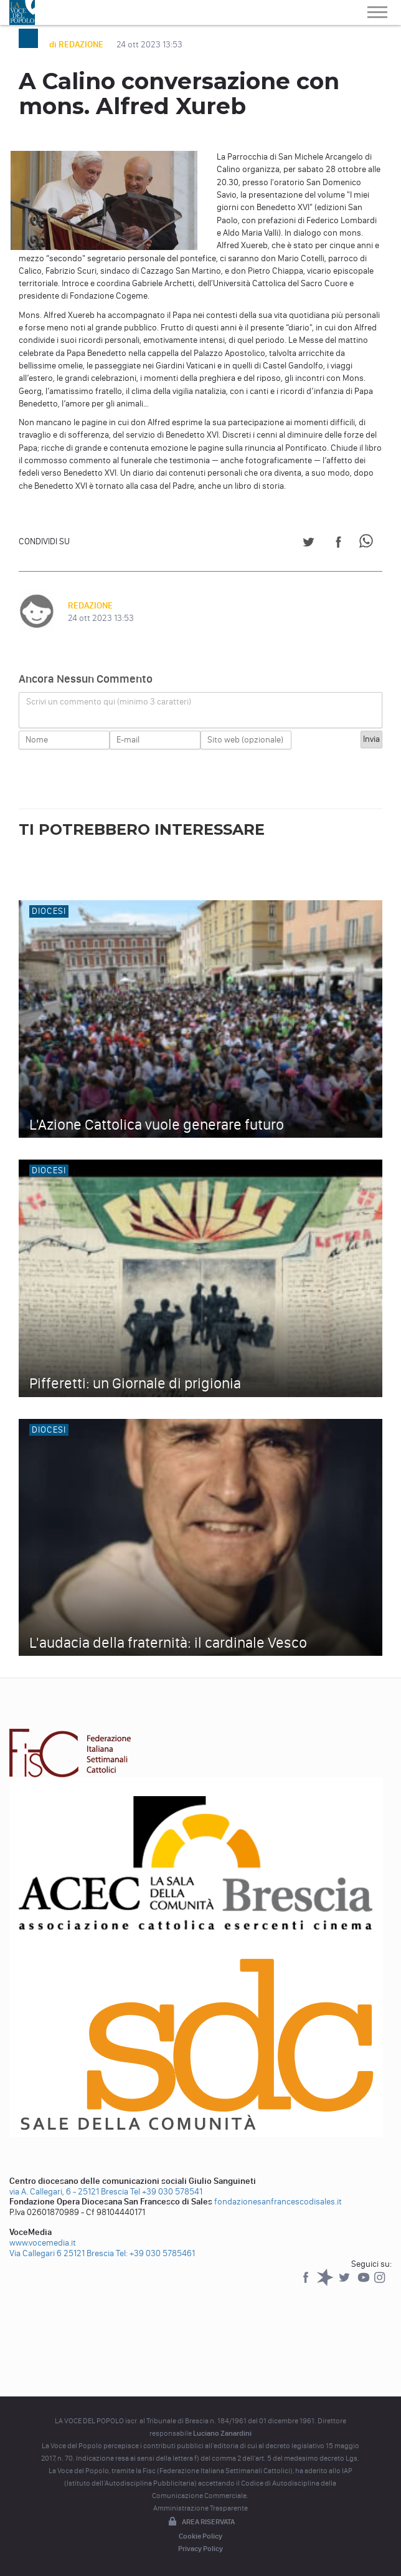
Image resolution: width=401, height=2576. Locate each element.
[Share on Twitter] (309, 544)
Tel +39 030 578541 (166, 2191)
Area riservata (200, 2522)
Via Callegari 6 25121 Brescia (61, 2253)
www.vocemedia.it (42, 2242)
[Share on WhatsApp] (368, 544)
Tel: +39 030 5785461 (155, 2253)
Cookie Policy (200, 2536)
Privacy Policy (200, 2548)
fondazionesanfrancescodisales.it (278, 2201)
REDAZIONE (90, 605)
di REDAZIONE (77, 44)
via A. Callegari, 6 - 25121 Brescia (68, 2191)
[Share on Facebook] (338, 544)
